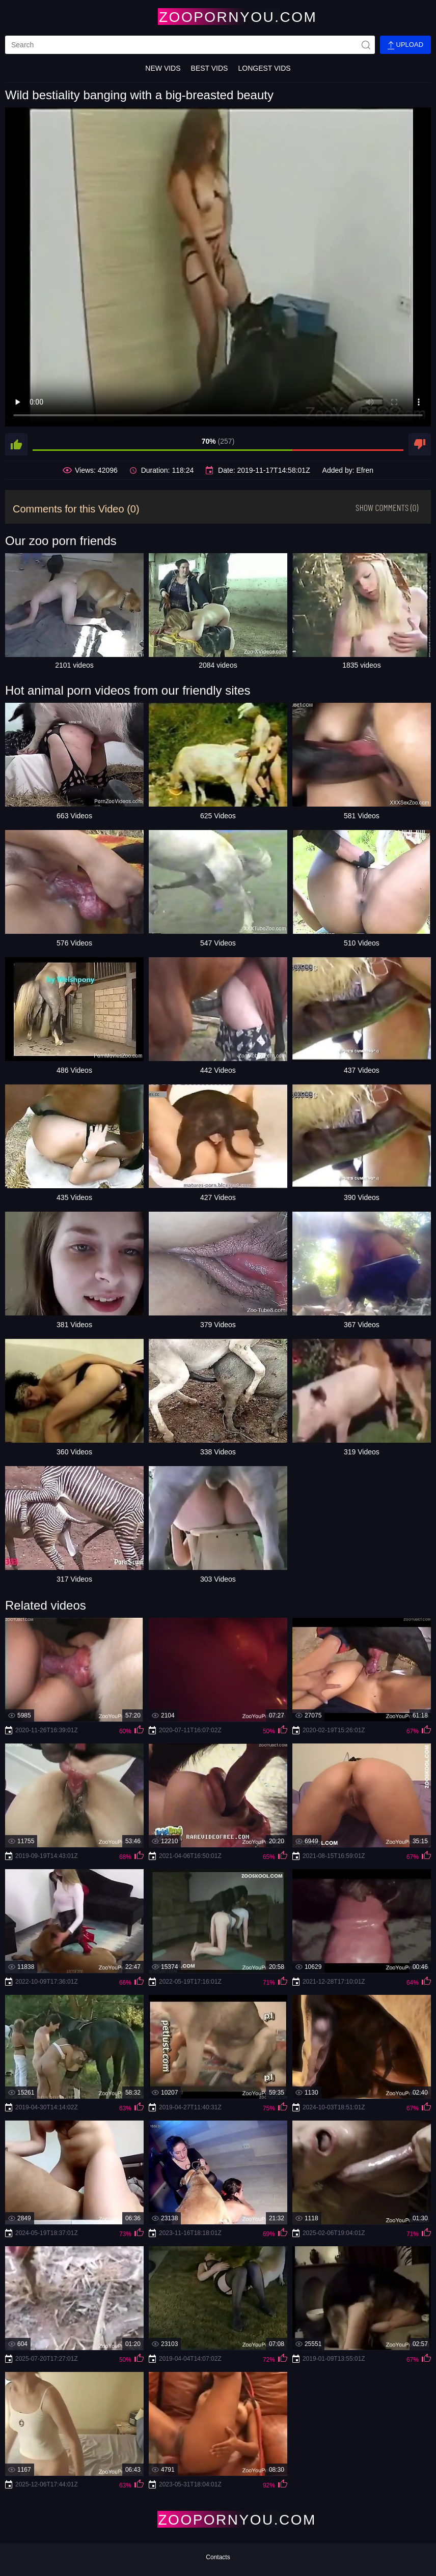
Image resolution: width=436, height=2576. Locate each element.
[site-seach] (366, 45)
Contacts (218, 2557)
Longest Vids (264, 68)
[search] (190, 45)
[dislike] (419, 444)
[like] (16, 444)
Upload (405, 45)
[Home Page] (218, 16)
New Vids (162, 68)
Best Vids (209, 68)
